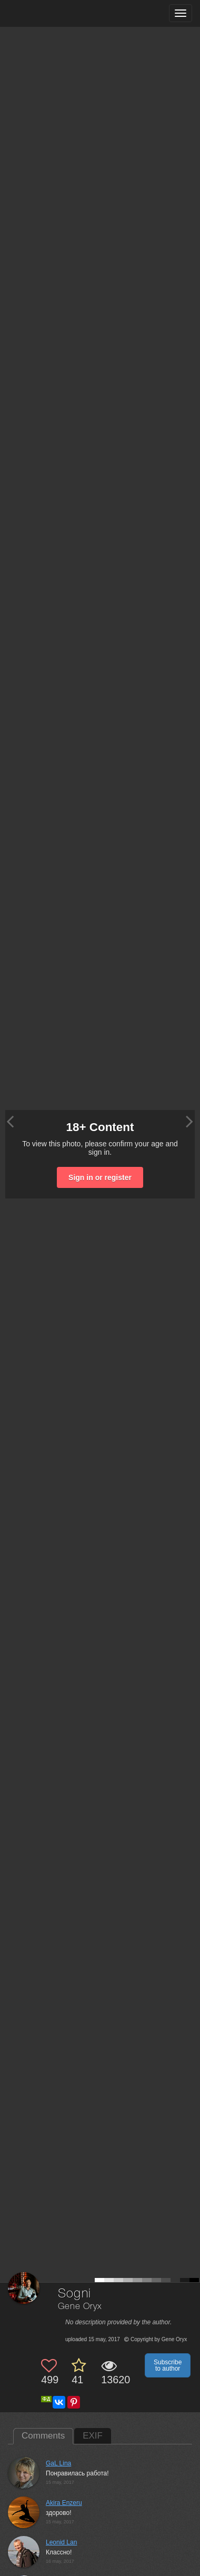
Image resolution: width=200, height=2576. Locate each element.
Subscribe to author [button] (168, 2365)
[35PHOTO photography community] (49, 13)
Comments (43, 2436)
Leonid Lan (61, 2542)
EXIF (93, 2436)
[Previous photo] (10, 1121)
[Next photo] (189, 1121)
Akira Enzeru (64, 2502)
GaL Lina (58, 2463)
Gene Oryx (80, 2307)
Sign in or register (100, 1177)
